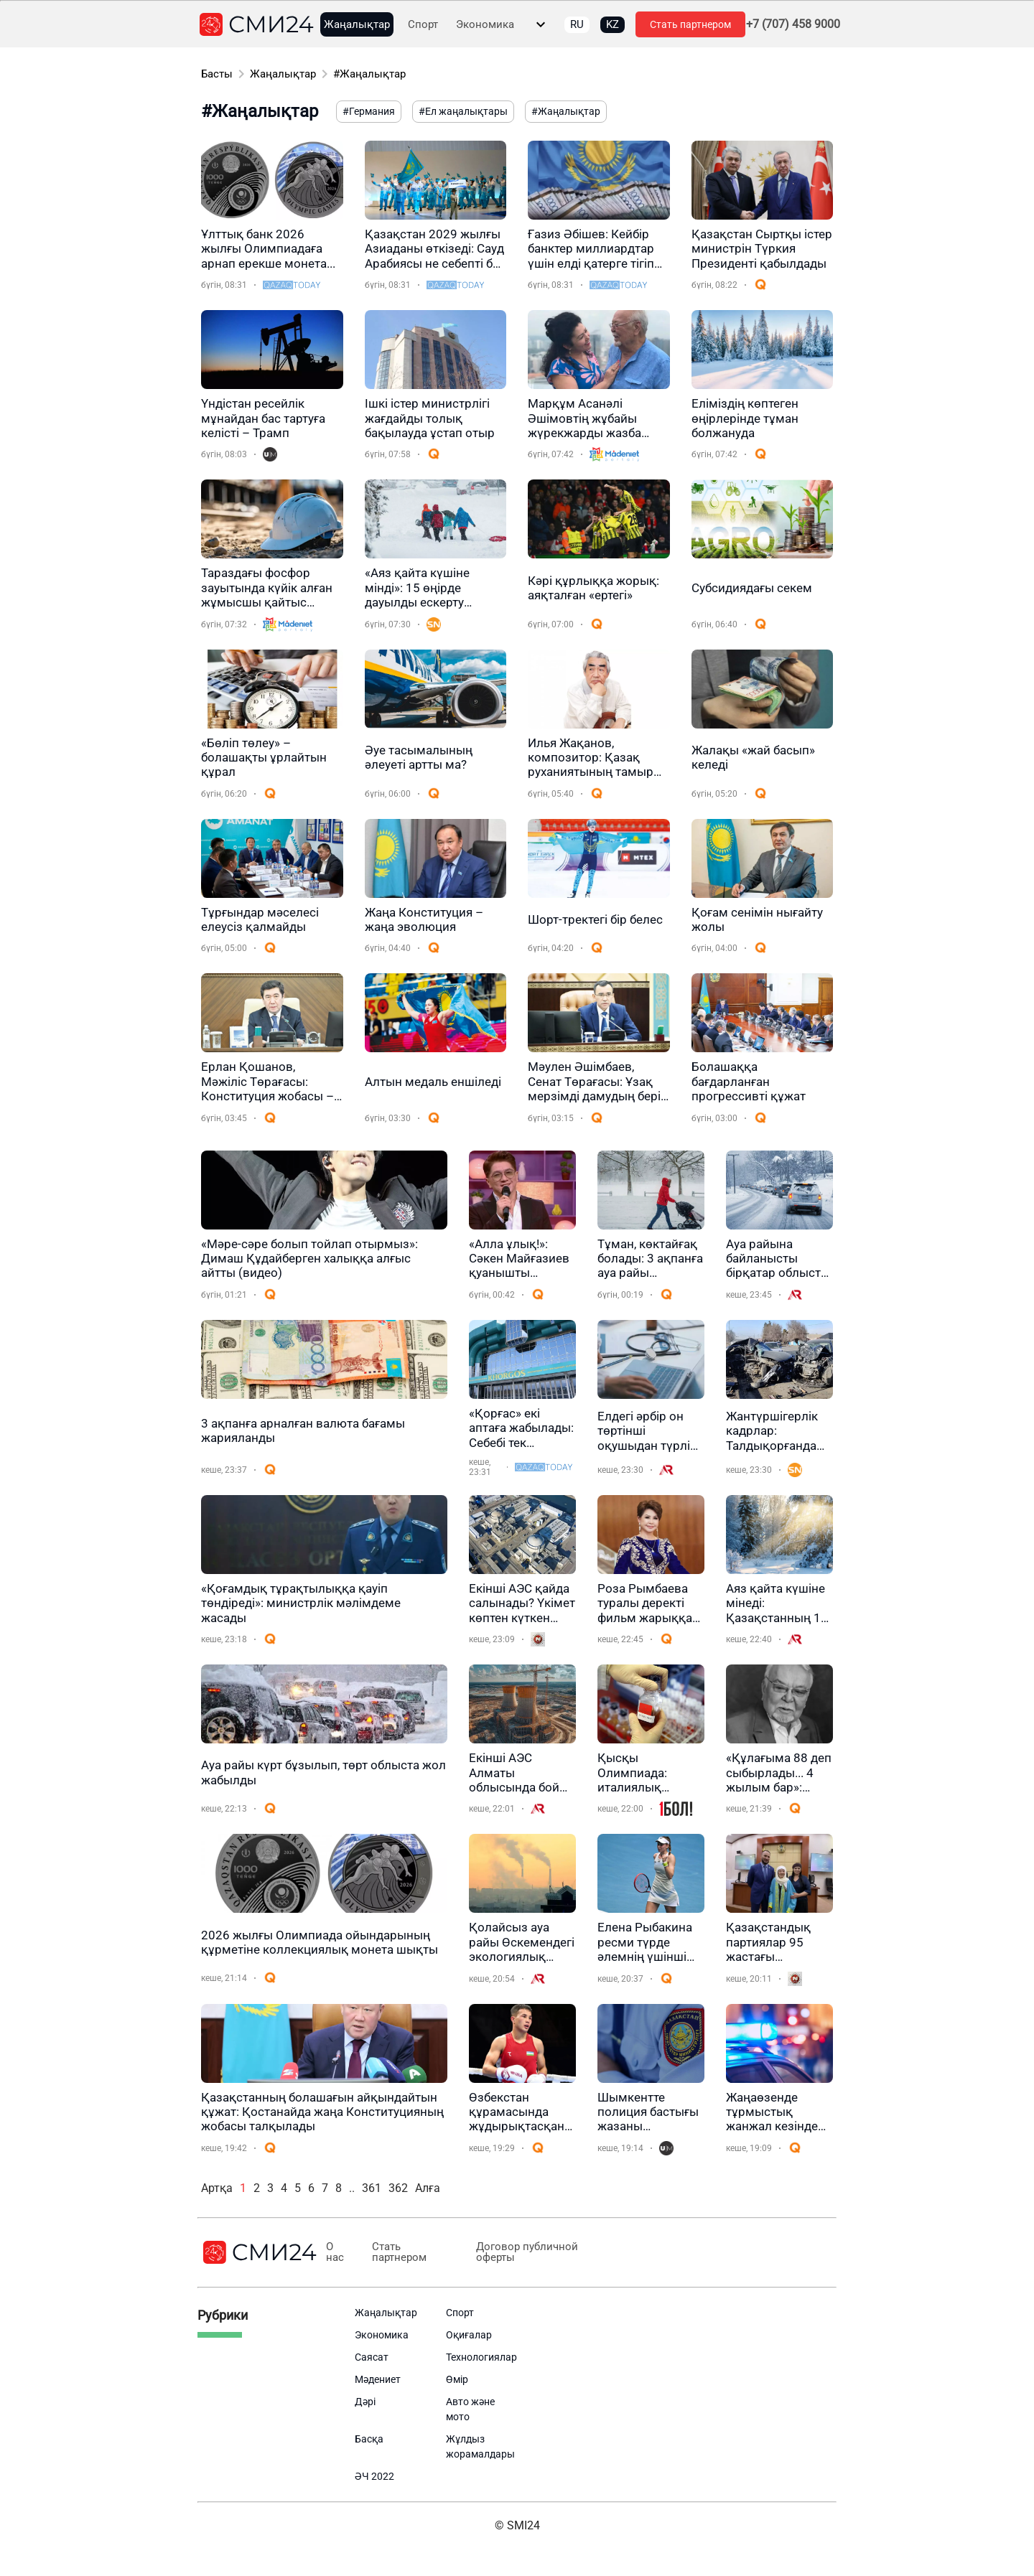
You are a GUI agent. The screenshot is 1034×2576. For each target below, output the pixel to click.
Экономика (485, 24)
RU (577, 24)
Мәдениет (378, 2379)
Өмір (457, 2379)
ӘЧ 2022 (374, 2476)
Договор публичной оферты (526, 2252)
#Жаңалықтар (369, 73)
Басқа (369, 2439)
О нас (335, 2252)
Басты (217, 73)
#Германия (369, 111)
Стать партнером (690, 24)
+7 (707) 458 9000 (793, 24)
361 (371, 2188)
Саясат (371, 2357)
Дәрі (365, 2401)
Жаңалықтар (357, 24)
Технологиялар (481, 2357)
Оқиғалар (469, 2335)
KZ (612, 24)
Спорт (423, 24)
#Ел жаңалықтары (463, 111)
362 (398, 2188)
